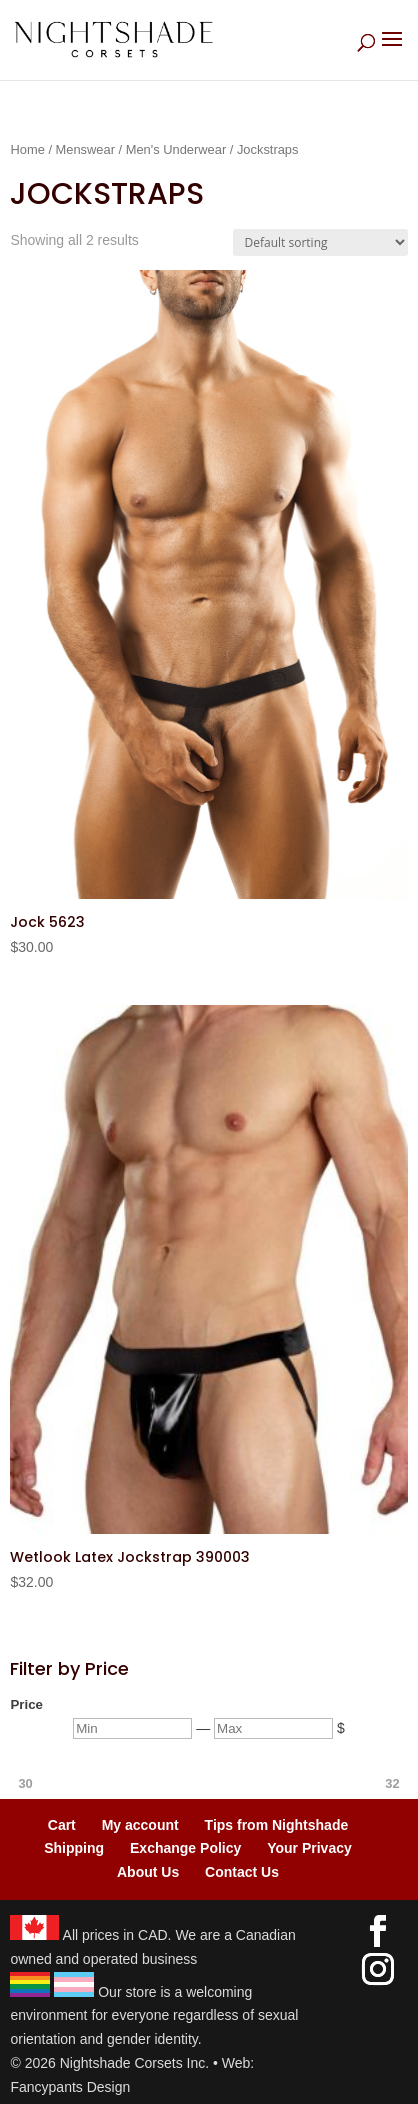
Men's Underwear (176, 149)
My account (140, 1825)
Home (27, 149)
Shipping (74, 1848)
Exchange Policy (185, 1848)
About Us (148, 1872)
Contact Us (242, 1872)
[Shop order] (320, 242)
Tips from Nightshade (277, 1825)
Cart (62, 1825)
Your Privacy (309, 1848)
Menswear (85, 149)
